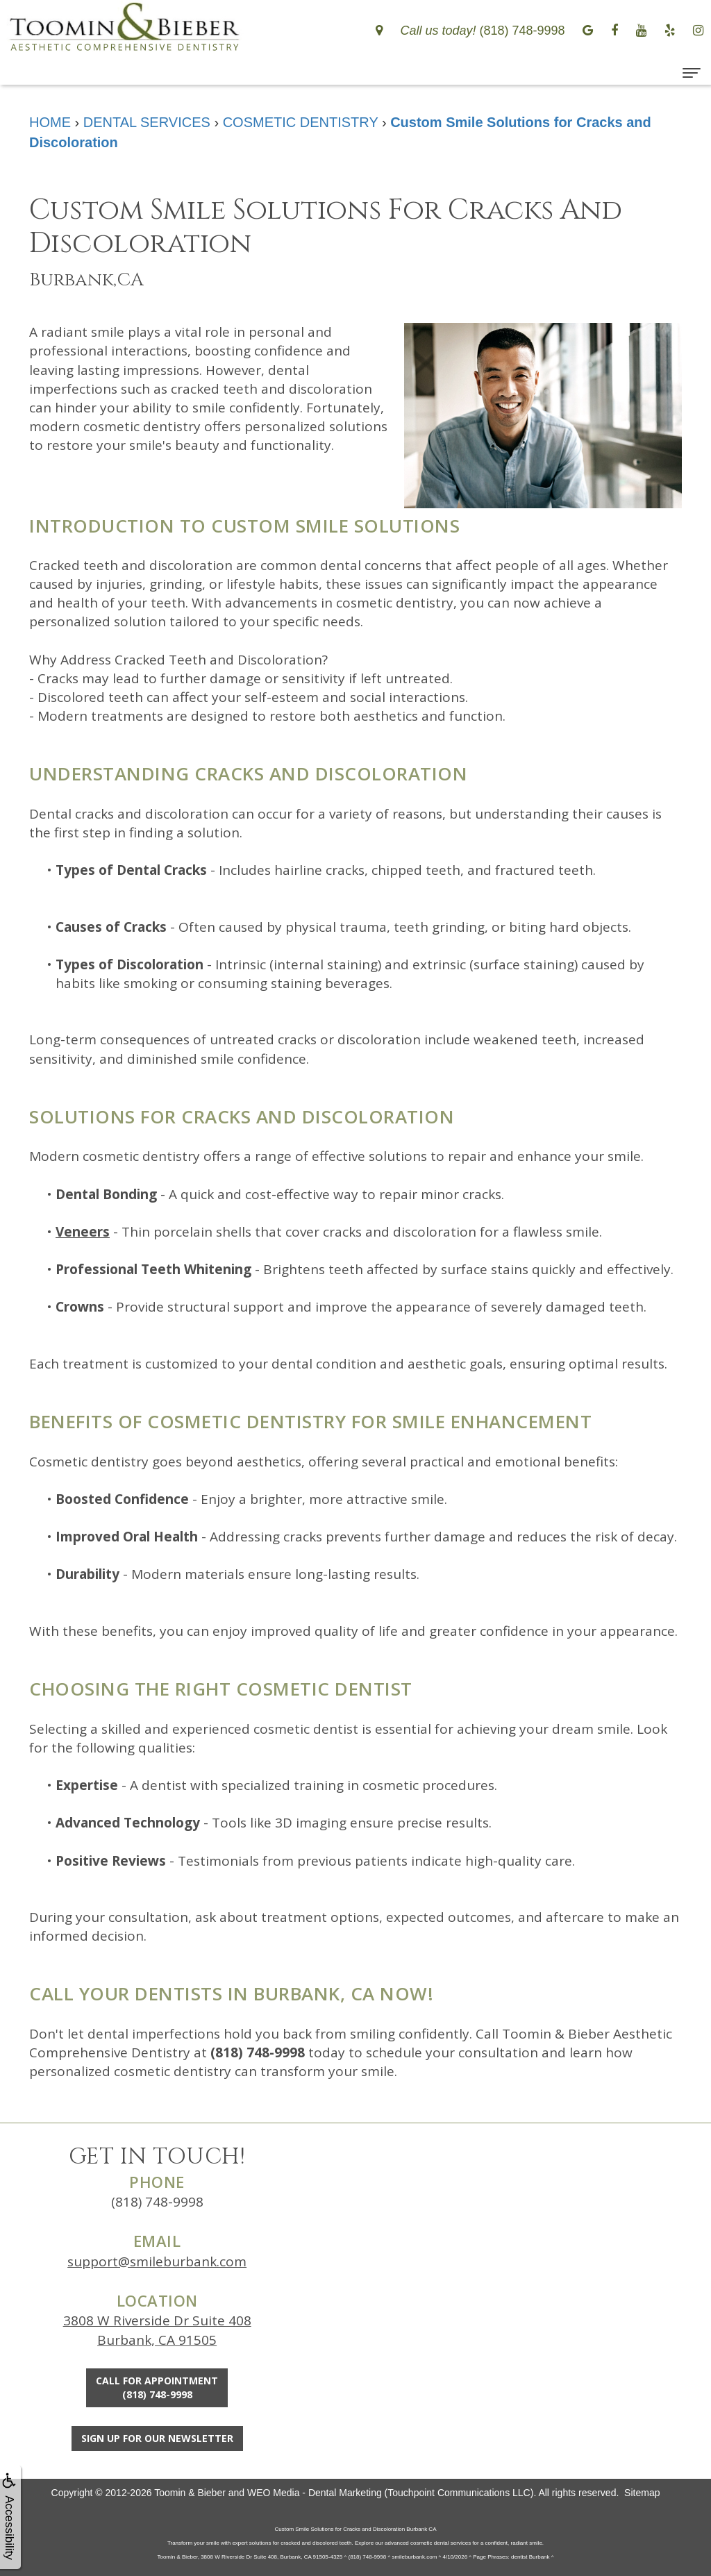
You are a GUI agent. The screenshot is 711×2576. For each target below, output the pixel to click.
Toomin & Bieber (190, 2492)
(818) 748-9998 (157, 2202)
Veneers (83, 1232)
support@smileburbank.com (156, 2261)
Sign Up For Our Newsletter (157, 2438)
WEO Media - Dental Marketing (314, 2492)
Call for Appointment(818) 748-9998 (157, 2387)
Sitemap (642, 2492)
